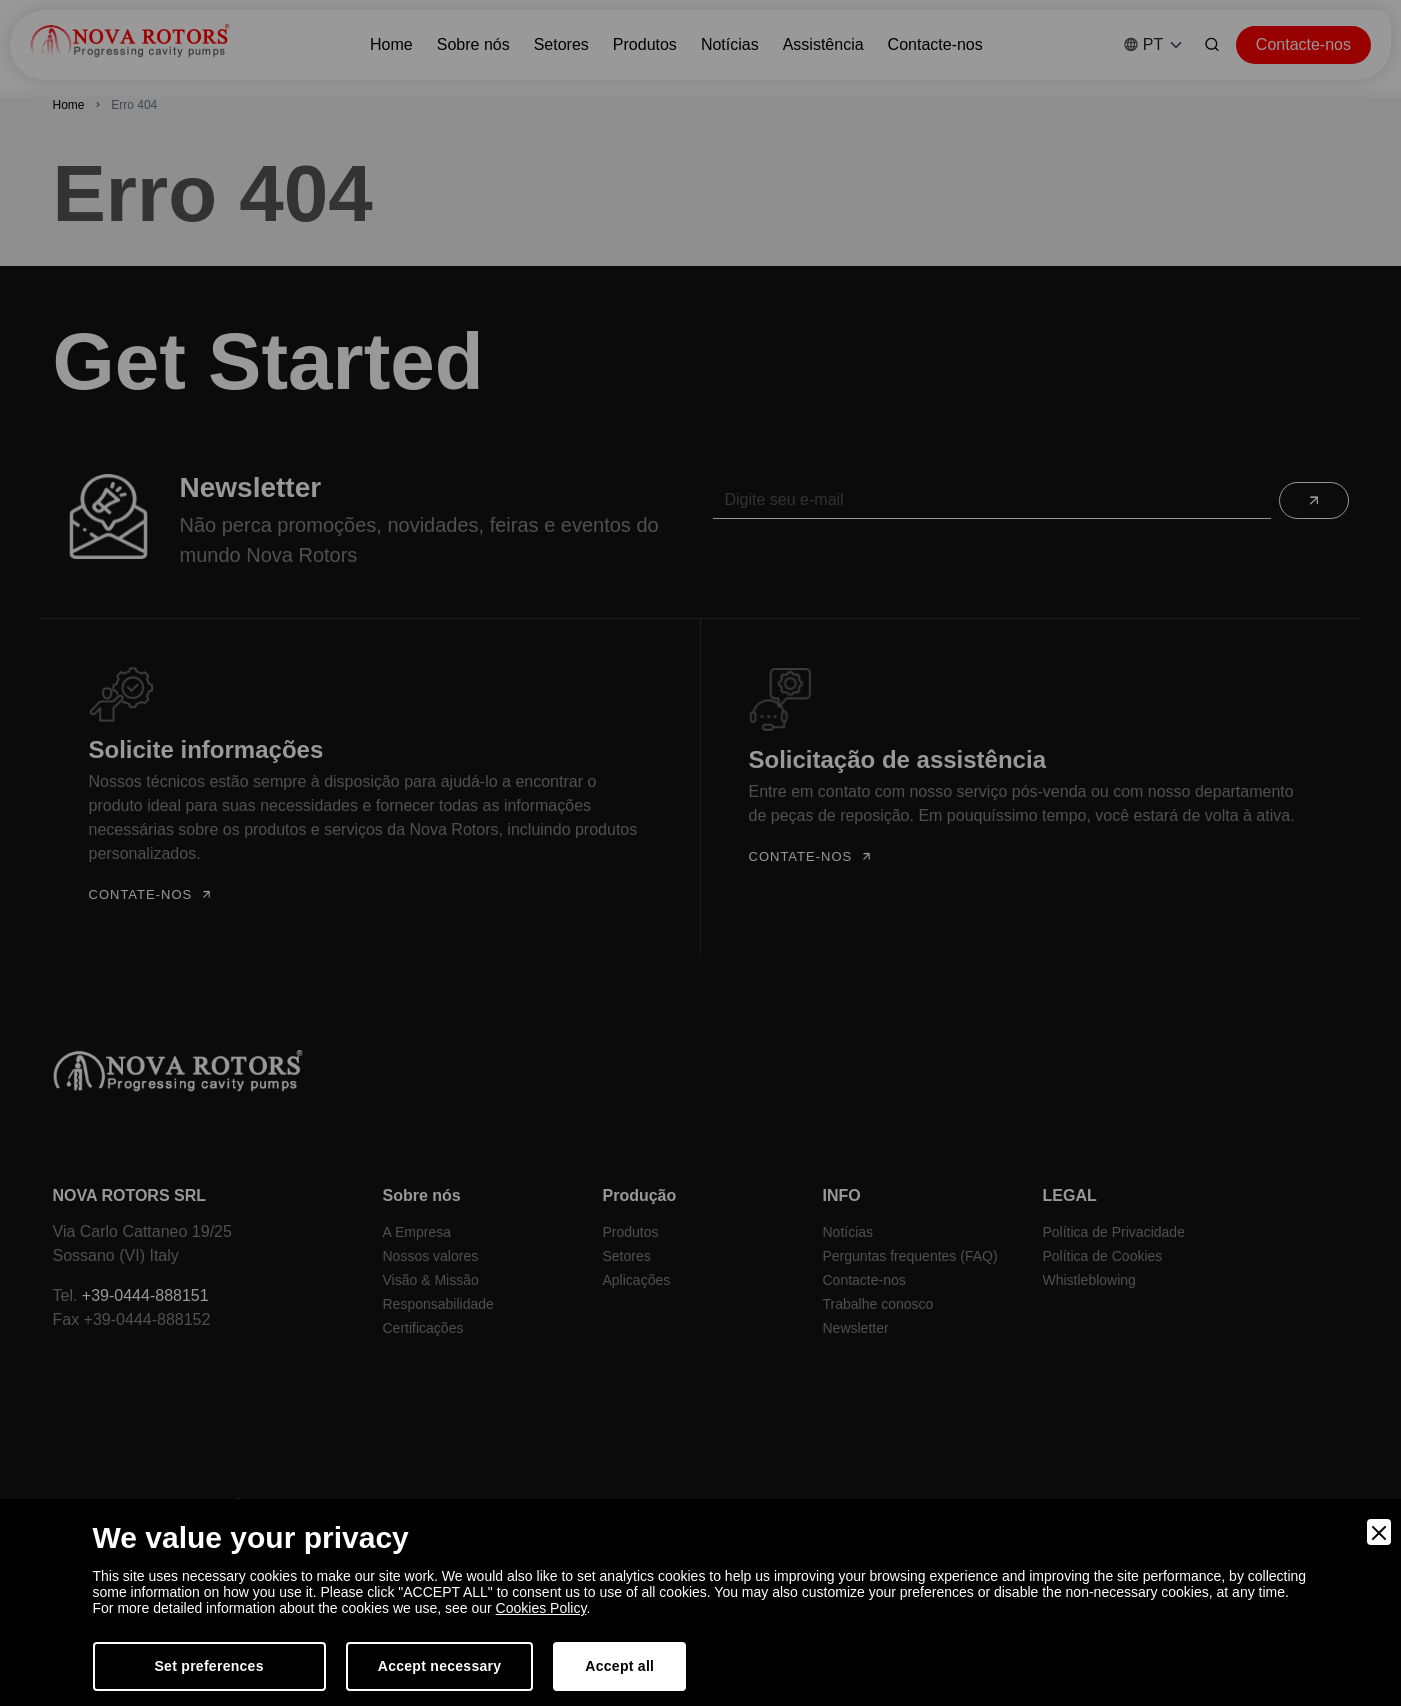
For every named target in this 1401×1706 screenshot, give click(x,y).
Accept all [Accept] (619, 1666)
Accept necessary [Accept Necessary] (440, 1666)
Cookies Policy (541, 1608)
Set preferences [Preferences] (209, 1666)
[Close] (1379, 1532)
